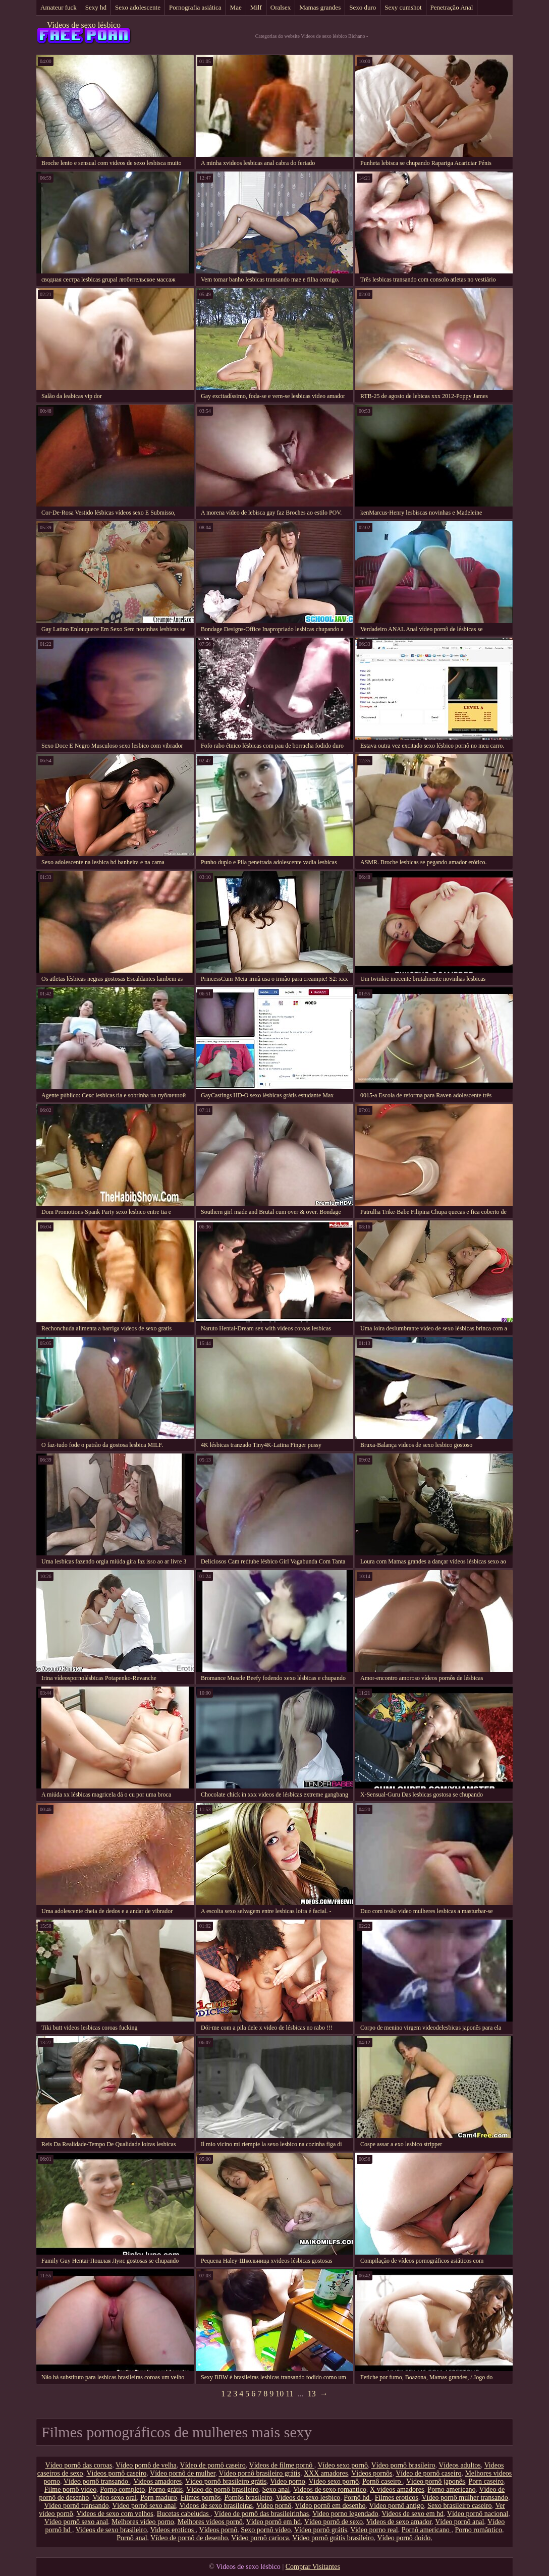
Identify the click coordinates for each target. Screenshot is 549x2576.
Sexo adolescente (137, 7)
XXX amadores (326, 2473)
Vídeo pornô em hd (273, 2522)
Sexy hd (95, 7)
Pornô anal (132, 2538)
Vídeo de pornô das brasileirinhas (261, 2513)
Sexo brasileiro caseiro (459, 2505)
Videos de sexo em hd (412, 2513)
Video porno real (374, 2530)
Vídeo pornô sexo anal (144, 2505)
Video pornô (274, 2505)
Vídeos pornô (218, 2530)
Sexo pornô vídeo (266, 2530)
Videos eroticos (173, 2530)
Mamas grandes (320, 7)
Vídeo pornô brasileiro (403, 2465)
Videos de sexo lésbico (84, 25)
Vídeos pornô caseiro (116, 2473)
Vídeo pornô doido (403, 2538)
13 (312, 2393)
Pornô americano (427, 2530)
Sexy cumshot (403, 7)
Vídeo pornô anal (459, 2522)
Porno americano (451, 2489)
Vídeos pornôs (371, 2473)
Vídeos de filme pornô (281, 2465)
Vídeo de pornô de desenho (189, 2538)
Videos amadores (157, 2481)
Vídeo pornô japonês (435, 2481)
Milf (256, 7)
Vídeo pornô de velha (146, 2465)
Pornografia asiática (195, 7)
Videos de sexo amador (399, 2522)
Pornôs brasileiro (248, 2497)
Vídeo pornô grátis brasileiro (332, 2538)
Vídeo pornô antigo (396, 2505)
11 (289, 2393)
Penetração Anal (451, 7)
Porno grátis (165, 2489)
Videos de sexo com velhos (114, 2513)
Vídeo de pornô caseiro (213, 2465)
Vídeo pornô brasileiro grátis (259, 2473)
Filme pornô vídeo (70, 2489)
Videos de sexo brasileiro (111, 2530)
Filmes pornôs (201, 2497)
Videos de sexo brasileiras (216, 2505)
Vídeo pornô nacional (477, 2513)
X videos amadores (397, 2489)
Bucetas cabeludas (184, 2513)
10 (280, 2393)
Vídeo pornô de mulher (182, 2473)
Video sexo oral (114, 2497)
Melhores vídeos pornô (210, 2522)
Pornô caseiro (382, 2481)
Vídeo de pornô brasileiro (222, 2489)
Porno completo (122, 2489)
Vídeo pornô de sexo (333, 2522)
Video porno (287, 2481)
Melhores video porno (143, 2522)
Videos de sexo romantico (329, 2489)
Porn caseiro (486, 2481)
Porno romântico (478, 2530)
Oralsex (280, 7)
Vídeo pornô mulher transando (464, 2497)
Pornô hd (357, 2497)
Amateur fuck (58, 7)
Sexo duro (362, 7)
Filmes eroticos (396, 2497)
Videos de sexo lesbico (308, 2497)
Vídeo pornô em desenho (330, 2505)
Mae (236, 7)
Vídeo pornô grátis (320, 2530)
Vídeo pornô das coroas (79, 2465)
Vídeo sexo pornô (342, 2465)
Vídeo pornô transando (97, 2481)
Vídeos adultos (459, 2465)
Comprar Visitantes (313, 2566)
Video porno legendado (345, 2513)
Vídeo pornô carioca (260, 2538)
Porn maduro (158, 2497)
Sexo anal (276, 2489)
